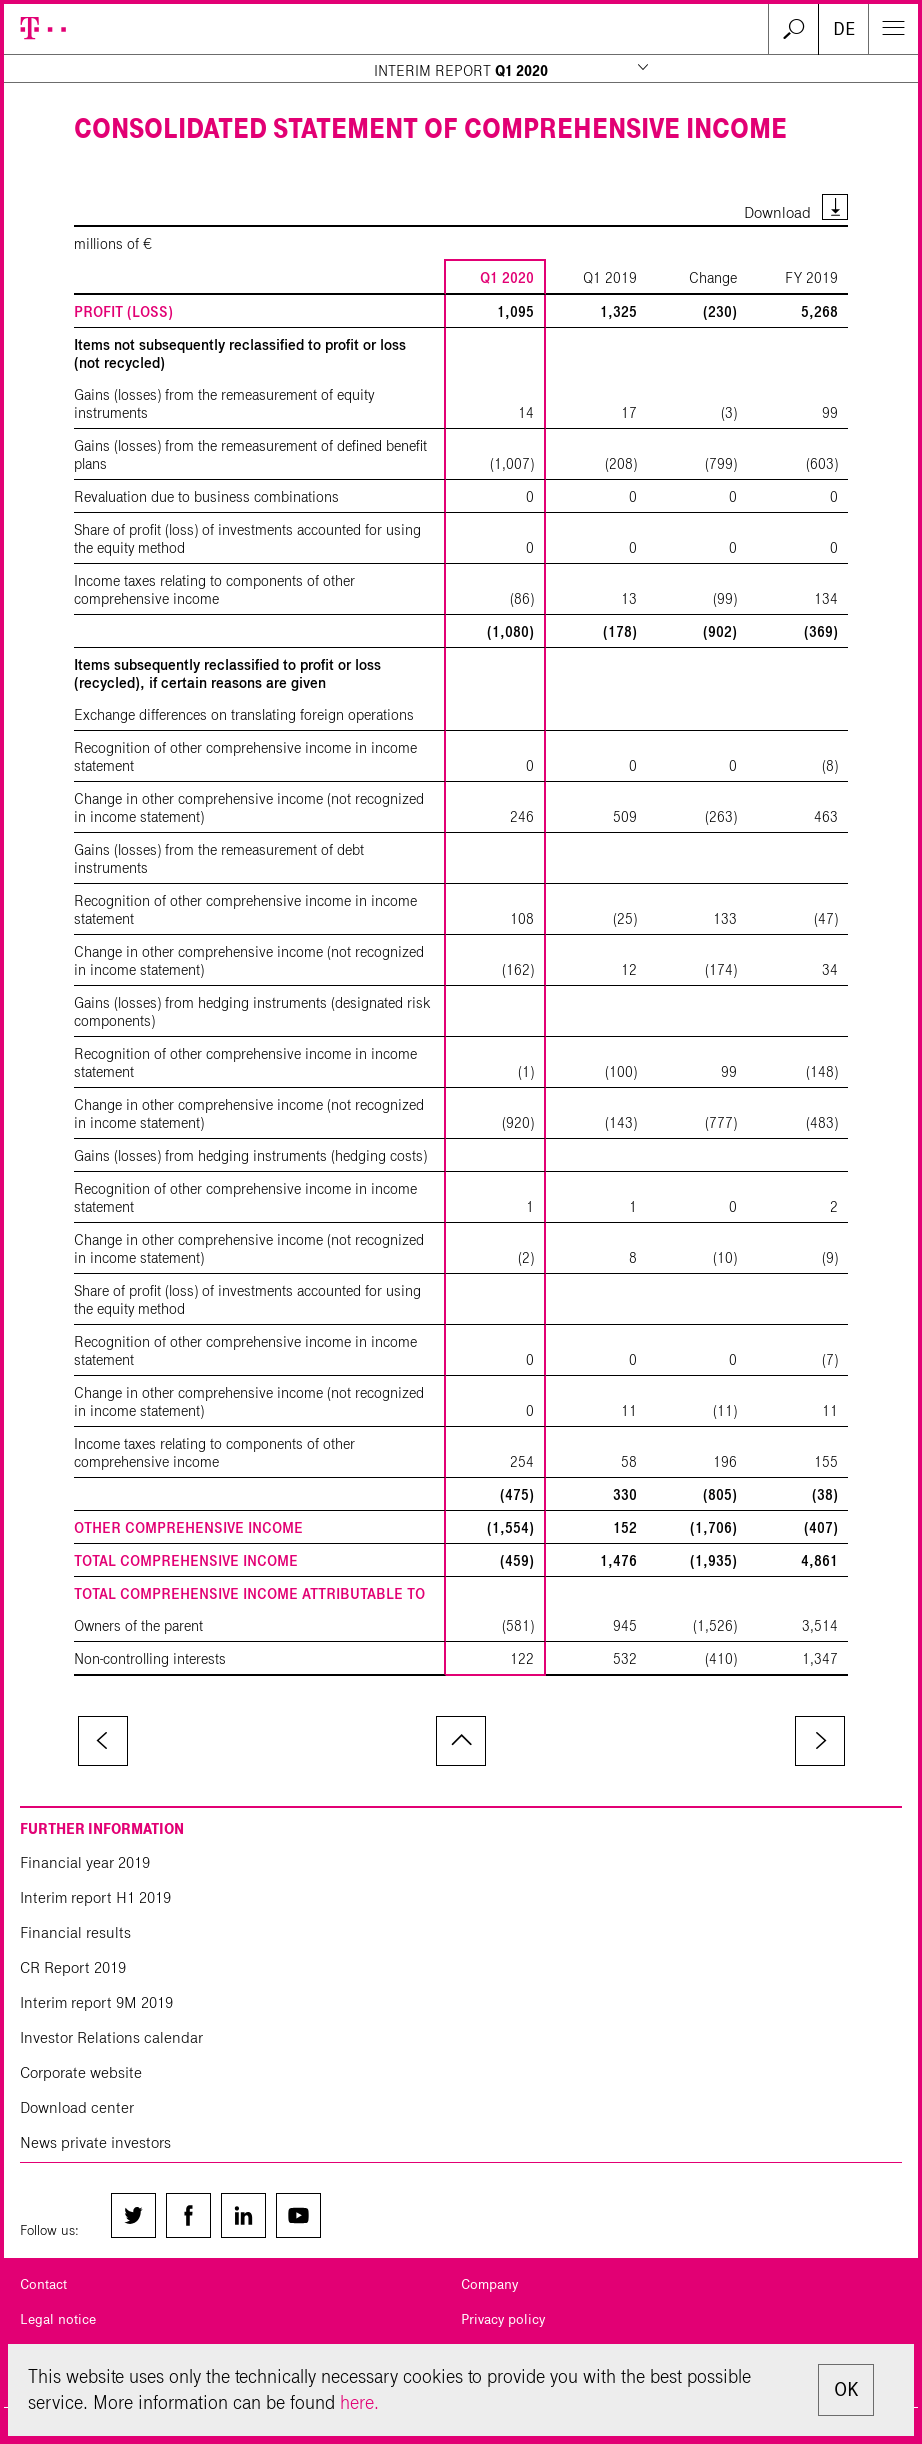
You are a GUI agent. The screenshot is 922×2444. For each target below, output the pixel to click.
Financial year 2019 (85, 1862)
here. (359, 2402)
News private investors (95, 2142)
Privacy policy (503, 2319)
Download (777, 212)
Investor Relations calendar (111, 2037)
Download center (77, 2107)
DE (844, 29)
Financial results (75, 1932)
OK (846, 2389)
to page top (461, 1741)
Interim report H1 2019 (95, 1897)
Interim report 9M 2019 (96, 2002)
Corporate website (81, 2072)
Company (489, 2284)
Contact (43, 2284)
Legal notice (58, 2319)
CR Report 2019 (73, 1967)
